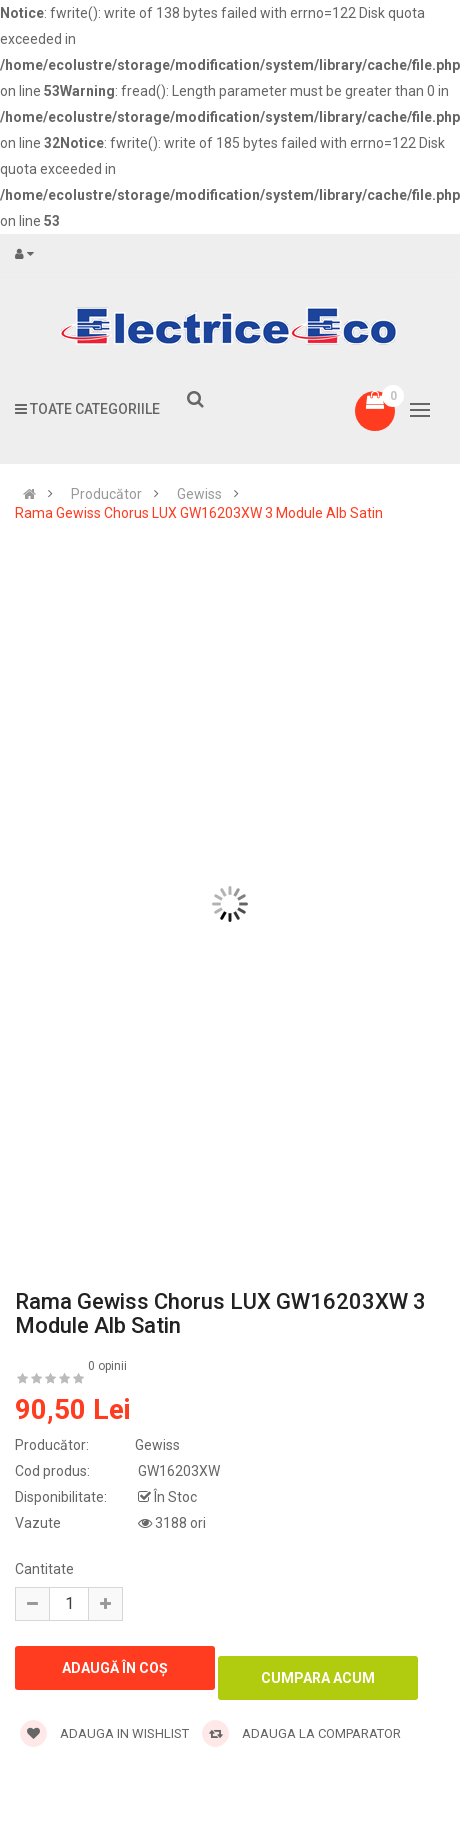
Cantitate (44, 1569)
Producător (106, 494)
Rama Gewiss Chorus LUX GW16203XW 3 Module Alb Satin (199, 513)
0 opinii (107, 1366)
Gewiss (199, 494)
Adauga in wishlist (104, 1733)
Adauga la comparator (301, 1733)
